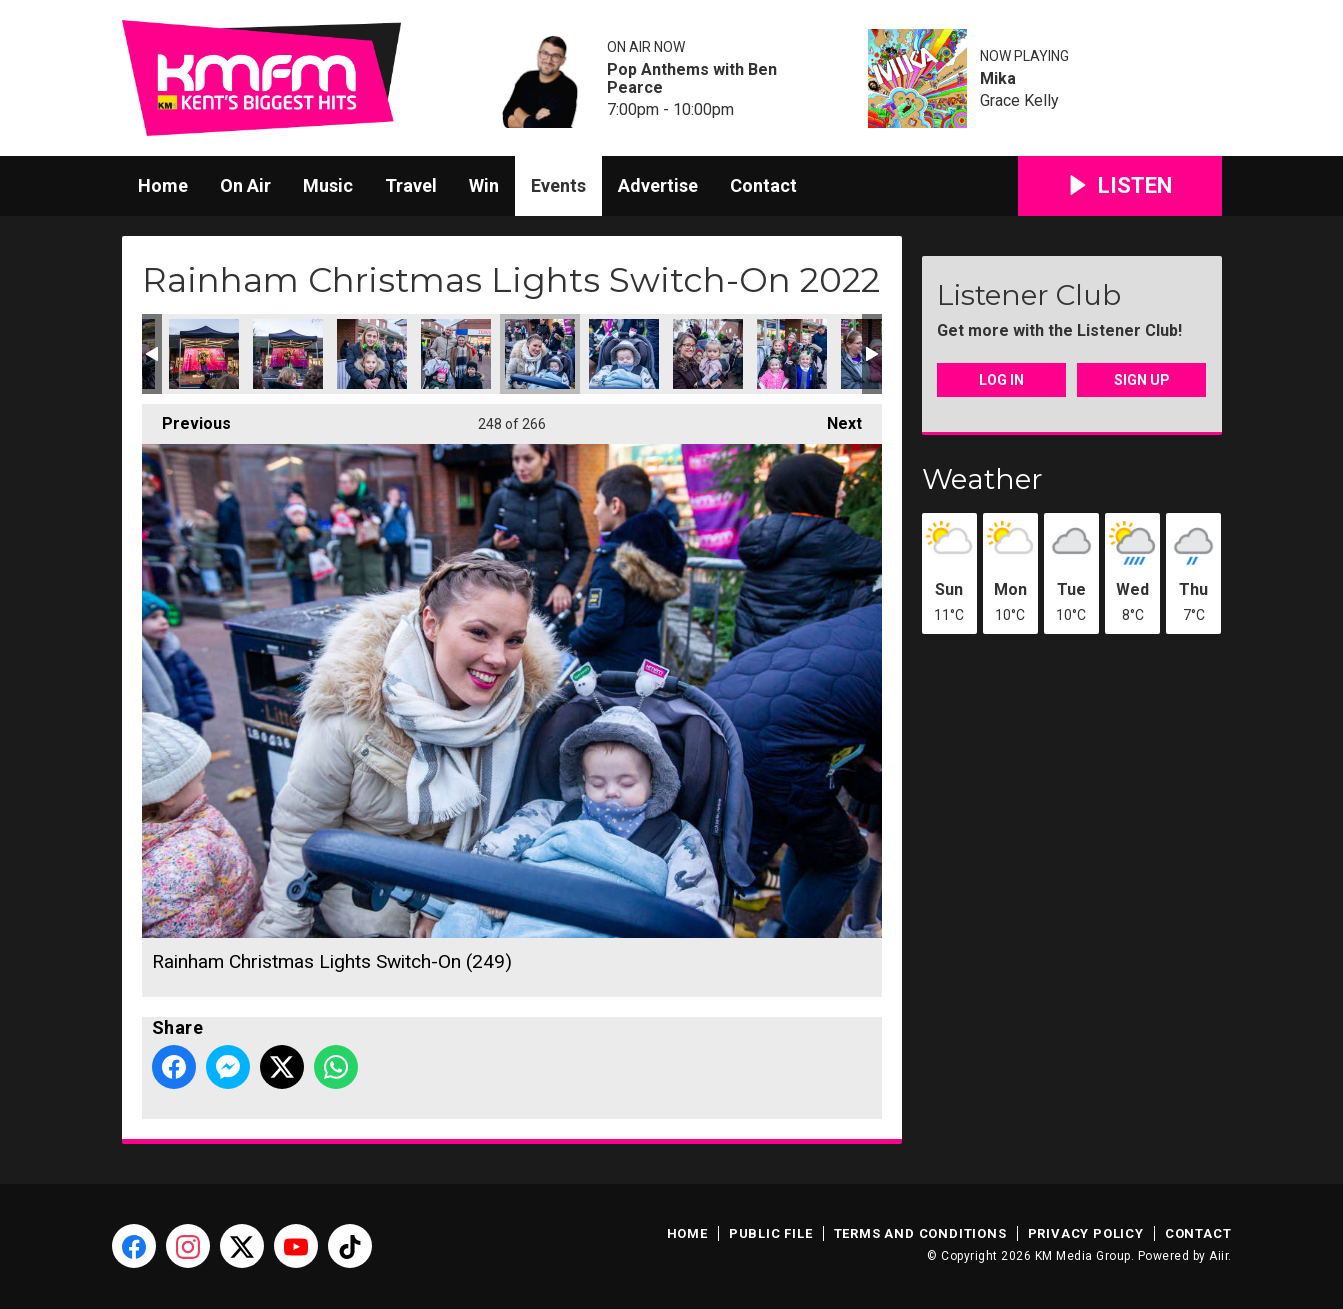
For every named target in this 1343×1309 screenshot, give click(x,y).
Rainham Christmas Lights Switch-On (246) (288, 354)
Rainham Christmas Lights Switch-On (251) (708, 354)
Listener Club (1029, 295)
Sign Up (1142, 380)
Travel (411, 185)
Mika (998, 79)
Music (328, 185)
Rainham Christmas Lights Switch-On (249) (540, 354)
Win (484, 185)
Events (558, 185)
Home (163, 185)
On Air (245, 185)
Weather (982, 479)
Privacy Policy (1086, 1233)
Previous (186, 418)
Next (834, 418)
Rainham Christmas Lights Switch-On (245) (204, 354)
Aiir (1218, 1256)
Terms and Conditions (920, 1233)
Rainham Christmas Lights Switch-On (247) (372, 354)
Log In (1001, 380)
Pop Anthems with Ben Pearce (692, 79)
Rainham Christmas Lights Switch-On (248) (456, 354)
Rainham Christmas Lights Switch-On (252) (792, 354)
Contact (763, 185)
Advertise (658, 185)
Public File (771, 1233)
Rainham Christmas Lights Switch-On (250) (624, 354)
